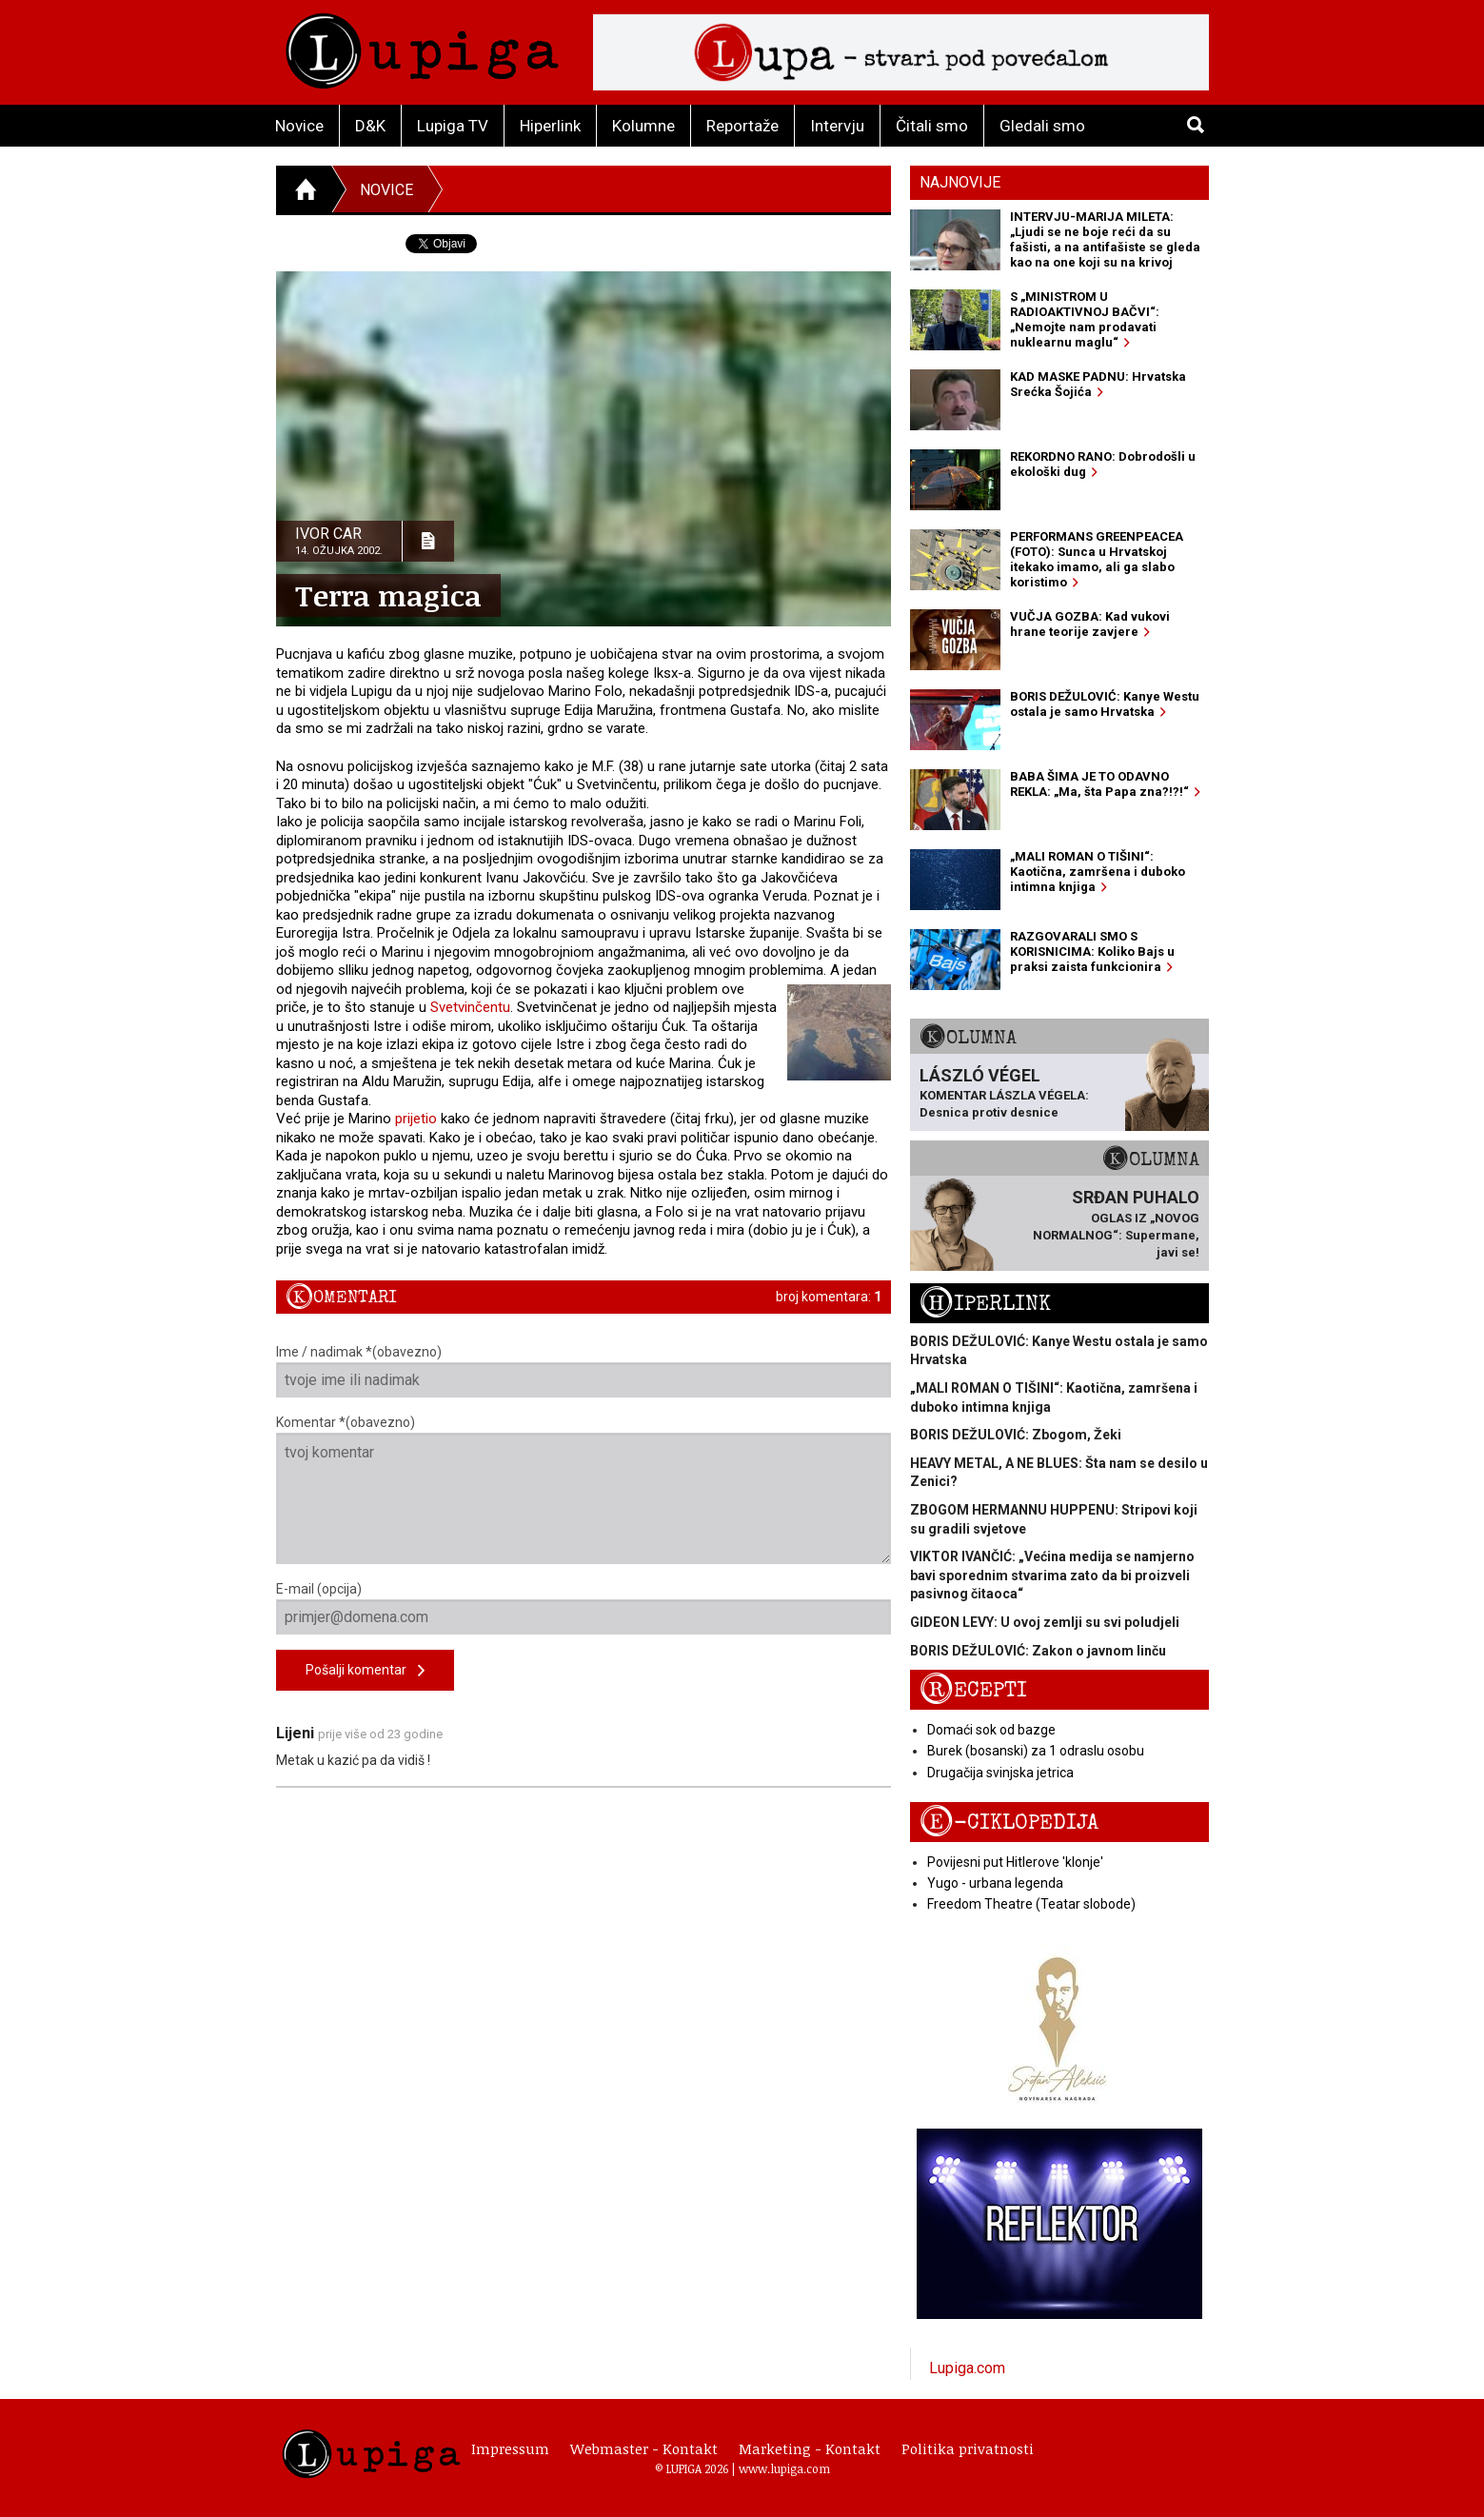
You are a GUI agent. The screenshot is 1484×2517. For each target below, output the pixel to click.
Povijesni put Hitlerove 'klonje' (1015, 1862)
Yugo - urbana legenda (995, 1883)
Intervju (837, 125)
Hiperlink (550, 125)
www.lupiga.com (784, 2468)
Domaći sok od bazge (991, 1729)
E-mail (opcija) (584, 1608)
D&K (370, 125)
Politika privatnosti (967, 2448)
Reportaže (742, 125)
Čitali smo (932, 125)
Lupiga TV (452, 125)
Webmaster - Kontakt (644, 2448)
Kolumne (643, 125)
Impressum (510, 2448)
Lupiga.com (967, 2368)
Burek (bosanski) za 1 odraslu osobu (1035, 1750)
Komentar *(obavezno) (584, 1489)
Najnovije (960, 182)
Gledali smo (1042, 125)
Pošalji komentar (365, 1671)
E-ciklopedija (1009, 1822)
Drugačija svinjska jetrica (1000, 1772)
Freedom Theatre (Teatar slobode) (1031, 1904)
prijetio (416, 1118)
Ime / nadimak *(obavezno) (584, 1370)
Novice (299, 125)
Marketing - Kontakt (810, 2448)
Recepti (973, 1690)
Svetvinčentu (470, 1007)
